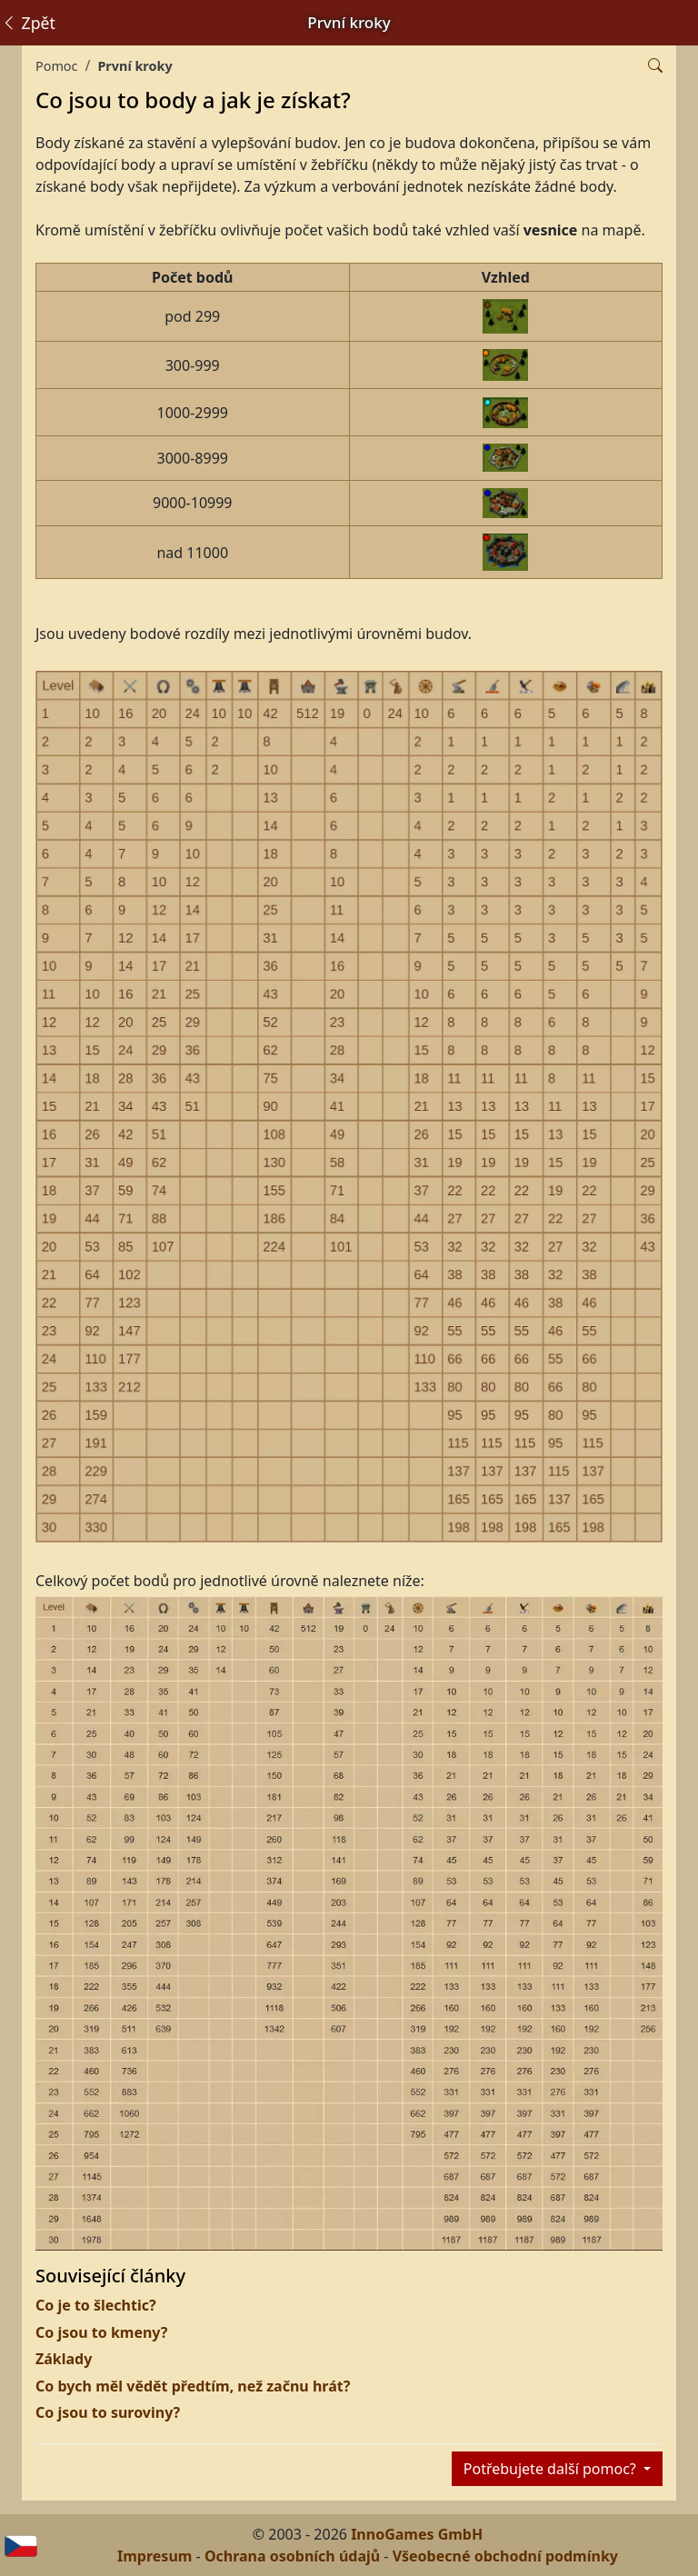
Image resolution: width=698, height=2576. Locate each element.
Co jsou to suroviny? (107, 2412)
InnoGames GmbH (417, 2534)
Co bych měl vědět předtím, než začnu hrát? (192, 2386)
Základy (63, 2359)
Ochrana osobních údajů (292, 2556)
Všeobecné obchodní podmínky (505, 2556)
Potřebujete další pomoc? (552, 2469)
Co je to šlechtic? (95, 2305)
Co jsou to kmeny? (101, 2332)
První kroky (134, 66)
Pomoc (56, 66)
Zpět (28, 23)
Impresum (154, 2556)
